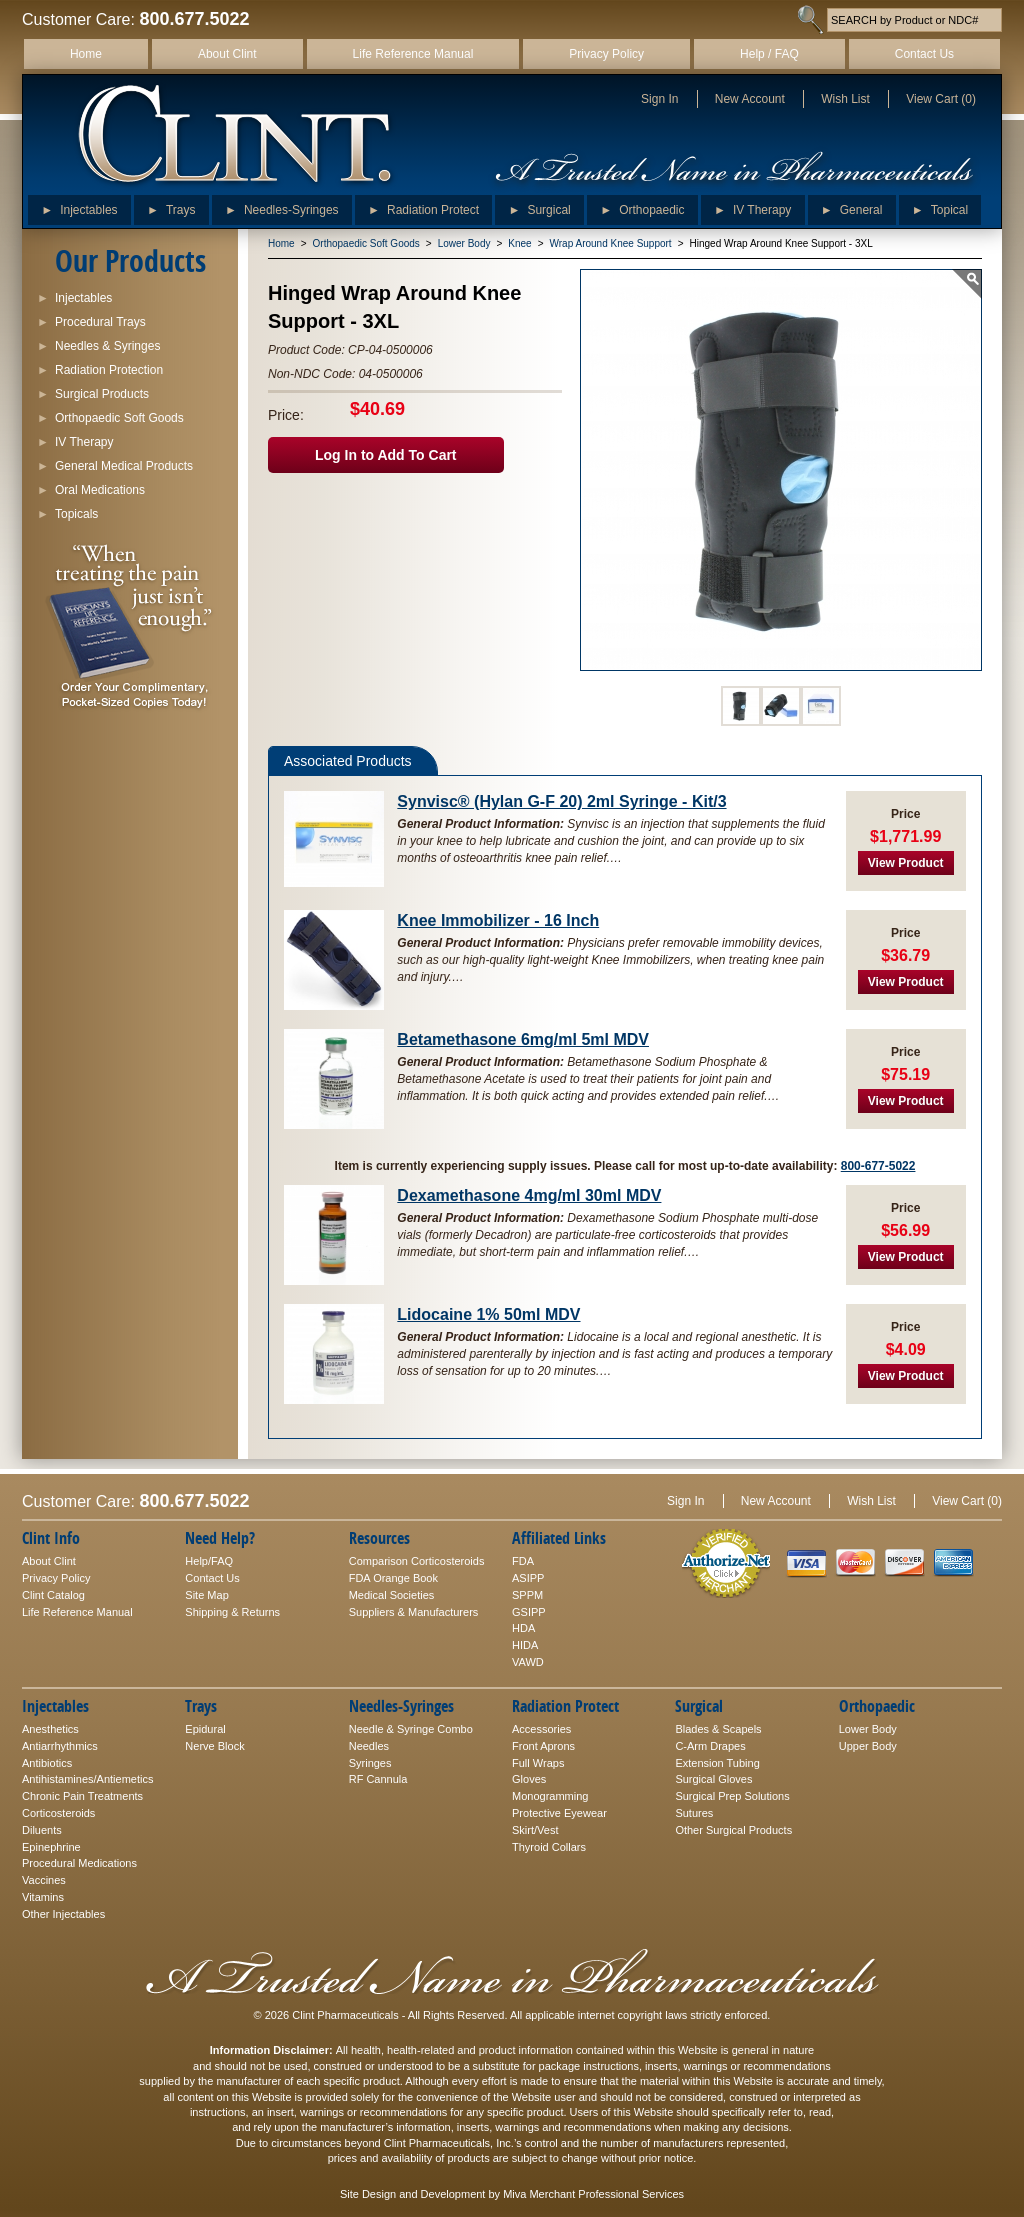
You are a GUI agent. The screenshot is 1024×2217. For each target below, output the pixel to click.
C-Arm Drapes (710, 1746)
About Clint (227, 54)
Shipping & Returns (232, 1612)
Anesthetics (50, 1729)
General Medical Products (115, 463)
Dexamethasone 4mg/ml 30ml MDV (529, 1195)
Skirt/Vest (535, 1830)
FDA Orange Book (393, 1578)
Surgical (539, 206)
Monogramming (550, 1796)
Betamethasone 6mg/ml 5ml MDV (523, 1039)
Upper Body (868, 1746)
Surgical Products (93, 391)
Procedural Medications (79, 1863)
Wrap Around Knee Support (611, 243)
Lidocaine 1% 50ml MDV (488, 1314)
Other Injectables (63, 1914)
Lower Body (464, 243)
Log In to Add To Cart (386, 455)
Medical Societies (392, 1595)
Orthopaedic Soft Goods (366, 243)
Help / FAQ (769, 54)
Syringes (370, 1763)
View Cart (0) (941, 99)
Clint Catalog (53, 1595)
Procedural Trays (91, 319)
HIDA (525, 1645)
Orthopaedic (642, 206)
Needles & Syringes (98, 343)
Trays (171, 206)
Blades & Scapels (718, 1729)
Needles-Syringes (282, 206)
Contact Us (924, 54)
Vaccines (44, 1880)
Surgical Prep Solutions (732, 1796)
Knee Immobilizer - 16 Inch (498, 920)
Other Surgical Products (733, 1830)
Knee (519, 243)
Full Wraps (538, 1763)
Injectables (79, 206)
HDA (523, 1628)
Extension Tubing (717, 1763)
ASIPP (528, 1578)
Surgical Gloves (713, 1779)
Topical (940, 206)
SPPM (527, 1595)
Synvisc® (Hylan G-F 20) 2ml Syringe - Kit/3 (561, 801)
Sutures (694, 1813)
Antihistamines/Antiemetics (87, 1779)
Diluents (42, 1830)
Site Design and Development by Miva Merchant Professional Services (512, 2194)
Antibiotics (47, 1763)
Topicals (67, 511)
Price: (286, 415)
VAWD (528, 1662)
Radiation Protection (100, 367)
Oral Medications (91, 487)
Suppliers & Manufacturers (414, 1612)
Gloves (529, 1779)
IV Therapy (752, 206)
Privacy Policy (606, 54)
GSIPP (529, 1612)
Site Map (206, 1595)
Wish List (845, 99)
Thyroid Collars (549, 1847)
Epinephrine (51, 1847)
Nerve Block (214, 1746)
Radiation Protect (423, 206)
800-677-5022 (878, 1166)
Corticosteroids (58, 1813)
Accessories (541, 1729)
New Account (750, 99)
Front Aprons (543, 1746)
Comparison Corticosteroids (417, 1561)
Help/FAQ (209, 1561)
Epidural (205, 1729)
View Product (906, 863)
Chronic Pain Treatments (82, 1796)
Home (86, 54)
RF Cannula (378, 1779)
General (852, 206)
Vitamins (43, 1897)
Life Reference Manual (413, 54)
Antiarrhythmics (60, 1746)
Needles (369, 1746)
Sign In (659, 99)
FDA (523, 1561)
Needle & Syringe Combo (411, 1729)
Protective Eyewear (559, 1813)
